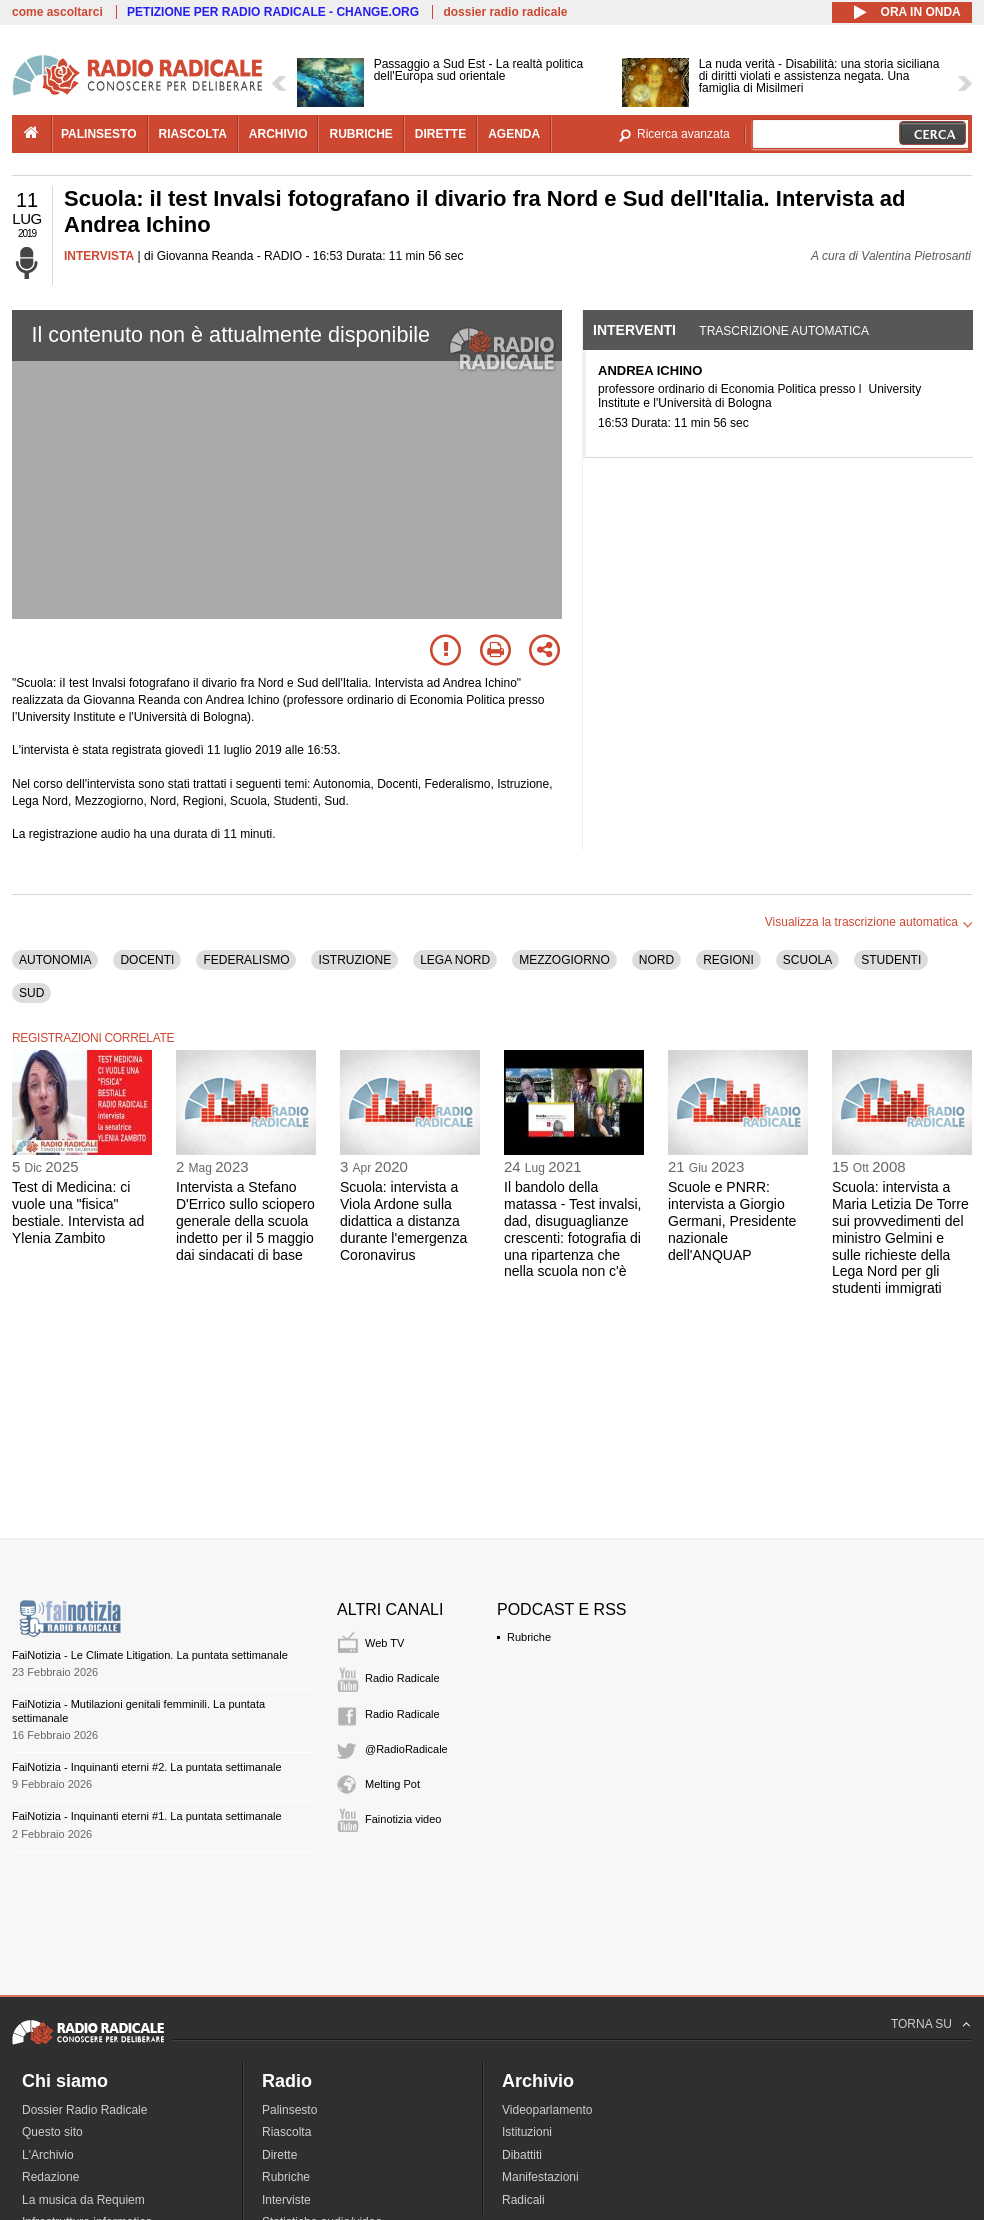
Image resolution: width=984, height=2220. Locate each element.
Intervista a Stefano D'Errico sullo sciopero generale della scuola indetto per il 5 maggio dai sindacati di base (245, 1220)
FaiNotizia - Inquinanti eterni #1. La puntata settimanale (147, 1816)
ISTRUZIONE (354, 960)
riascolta (193, 134)
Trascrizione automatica (784, 331)
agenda (514, 134)
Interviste (286, 2200)
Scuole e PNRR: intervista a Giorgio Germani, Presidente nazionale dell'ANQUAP (732, 1220)
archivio (278, 134)
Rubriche (529, 1637)
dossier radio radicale (505, 12)
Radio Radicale (402, 1678)
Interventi (634, 330)
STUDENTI (891, 960)
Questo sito (52, 2132)
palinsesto (99, 134)
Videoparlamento (547, 2110)
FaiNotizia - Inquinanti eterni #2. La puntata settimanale (147, 1767)
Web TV (384, 1643)
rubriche (360, 134)
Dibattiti (522, 2155)
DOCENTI (147, 960)
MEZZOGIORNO (564, 960)
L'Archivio (48, 2155)
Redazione (50, 2177)
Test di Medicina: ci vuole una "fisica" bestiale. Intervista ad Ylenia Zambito (78, 1212)
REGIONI (728, 960)
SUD (31, 993)
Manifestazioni (540, 2177)
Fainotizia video (403, 1819)
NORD (656, 960)
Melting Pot (392, 1784)
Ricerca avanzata (683, 134)
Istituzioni (527, 2132)
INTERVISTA (99, 256)
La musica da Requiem (83, 2200)
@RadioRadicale (406, 1749)
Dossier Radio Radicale (84, 2110)
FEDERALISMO (246, 960)
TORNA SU (921, 2024)
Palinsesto (289, 2110)
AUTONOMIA (55, 960)
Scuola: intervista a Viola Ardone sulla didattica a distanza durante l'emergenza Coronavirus (403, 1220)
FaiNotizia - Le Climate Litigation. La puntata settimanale (150, 1655)
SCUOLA (807, 960)
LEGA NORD (455, 960)
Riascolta (286, 2132)
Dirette (279, 2155)
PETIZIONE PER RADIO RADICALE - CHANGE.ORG (273, 12)
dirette (440, 134)
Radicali (523, 2200)
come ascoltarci (57, 12)
